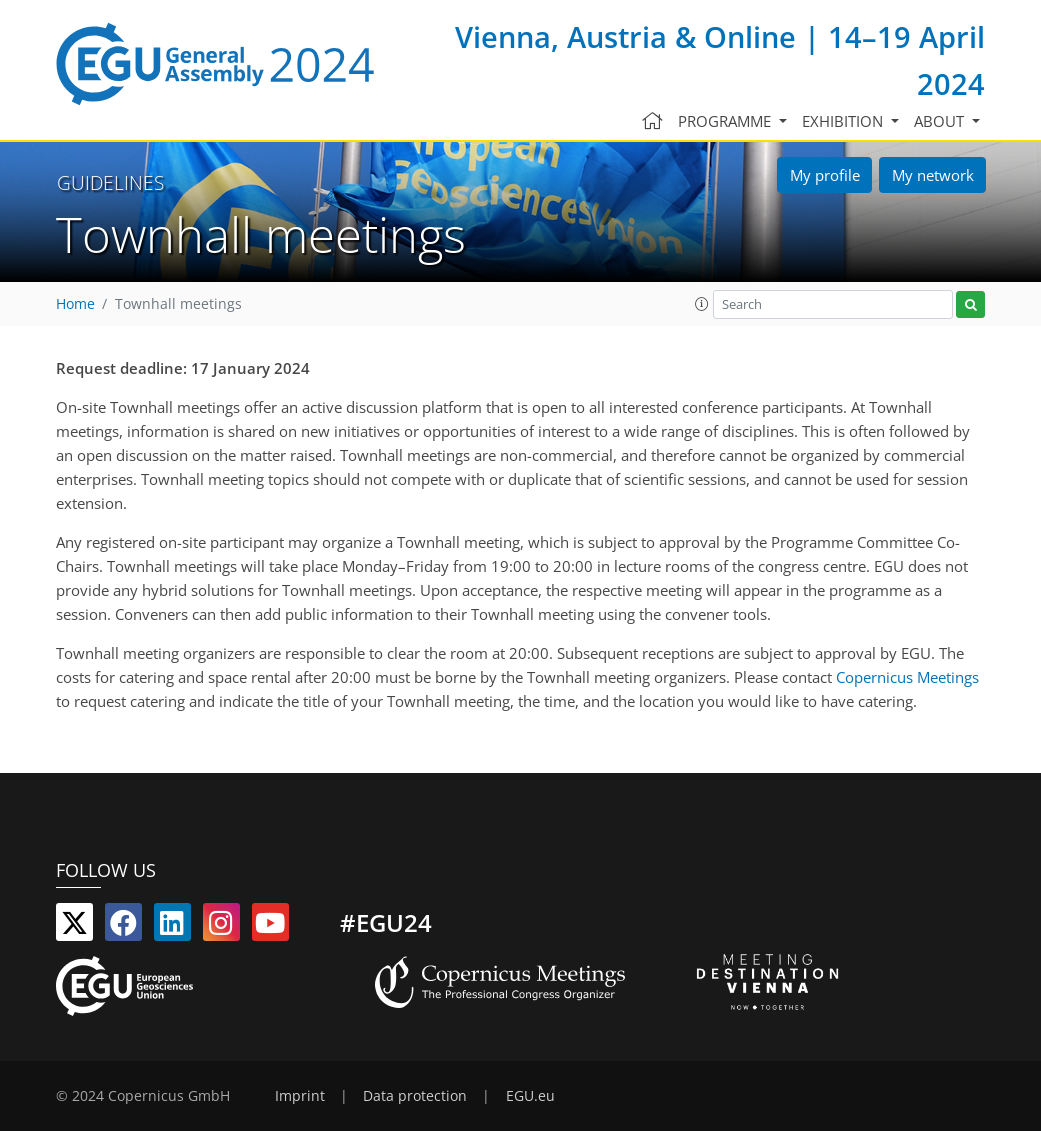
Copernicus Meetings (907, 677)
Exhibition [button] (844, 121)
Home (75, 304)
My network (933, 175)
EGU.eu (530, 1096)
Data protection (415, 1096)
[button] (702, 304)
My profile (825, 175)
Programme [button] (726, 121)
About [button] (941, 121)
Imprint (300, 1096)
